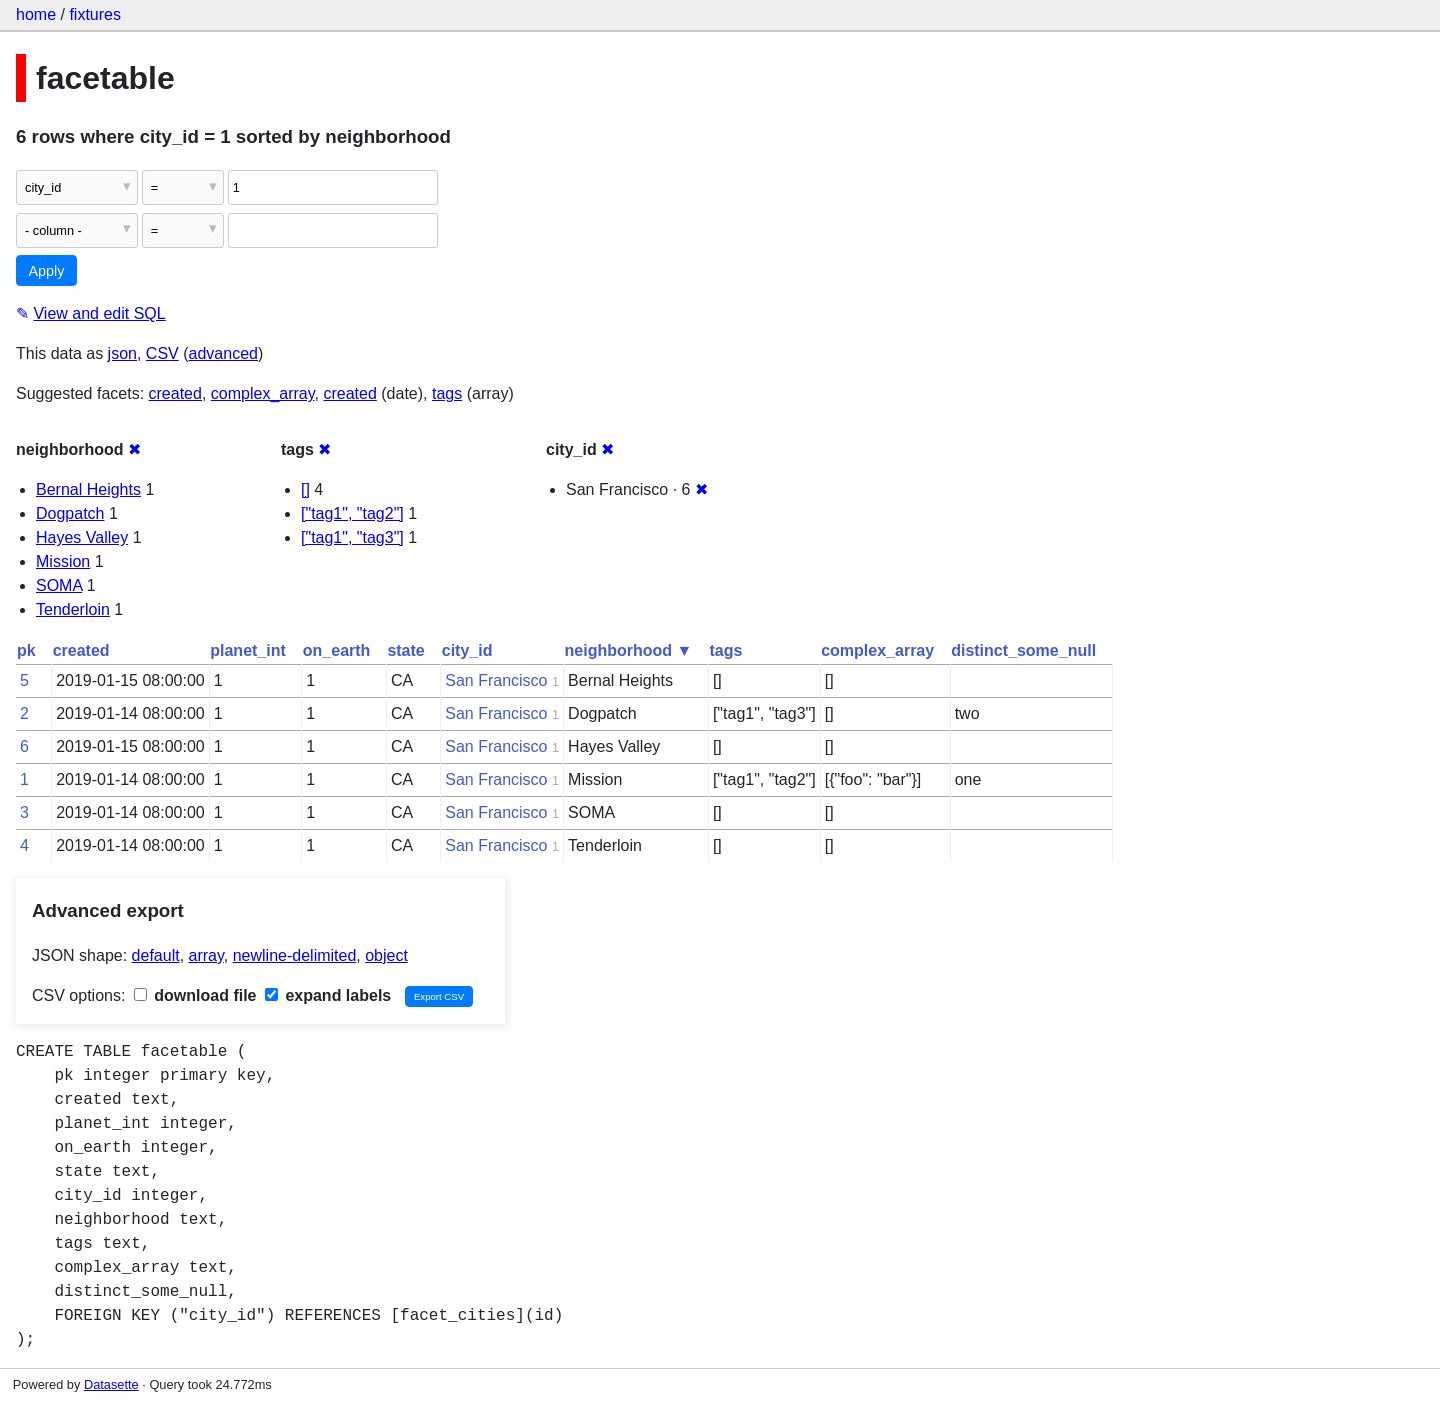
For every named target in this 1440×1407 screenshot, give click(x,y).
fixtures (95, 14)
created (175, 393)
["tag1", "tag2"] (352, 513)
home (36, 14)
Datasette (111, 1384)
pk (26, 650)
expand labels (328, 995)
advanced (223, 353)
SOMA (59, 585)
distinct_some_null (1023, 650)
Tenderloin (73, 609)
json (122, 353)
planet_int (248, 650)
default (156, 955)
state (405, 650)
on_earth (337, 650)
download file (195, 995)
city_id (467, 650)
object (386, 955)
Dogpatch (70, 513)
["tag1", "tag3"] (352, 537)
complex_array (263, 393)
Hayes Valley (82, 537)
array (206, 955)
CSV (162, 353)
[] (305, 489)
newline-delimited (295, 955)
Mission (63, 561)
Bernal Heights (88, 489)
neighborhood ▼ (629, 650)
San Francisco (496, 680)
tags (447, 393)
